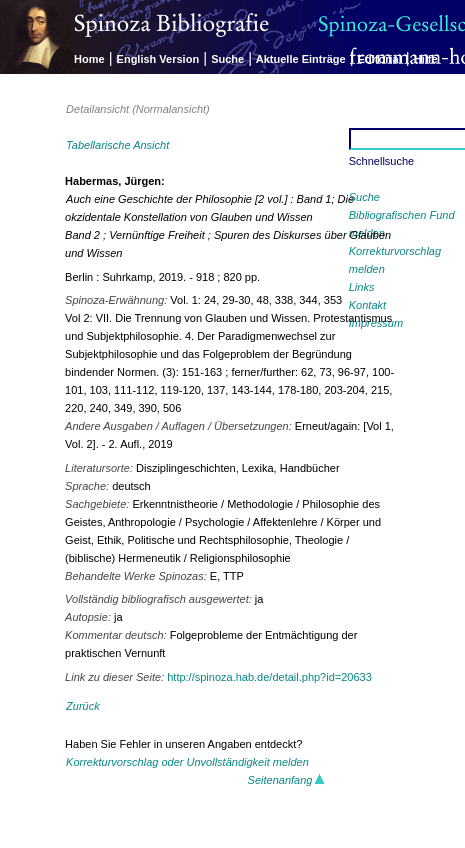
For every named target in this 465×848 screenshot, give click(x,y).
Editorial (380, 59)
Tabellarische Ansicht (117, 145)
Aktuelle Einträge (301, 59)
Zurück (83, 706)
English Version (158, 59)
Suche (227, 59)
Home (89, 59)
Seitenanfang (287, 780)
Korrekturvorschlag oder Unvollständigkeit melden (187, 762)
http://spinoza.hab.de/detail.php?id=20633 (269, 677)
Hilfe (426, 59)
